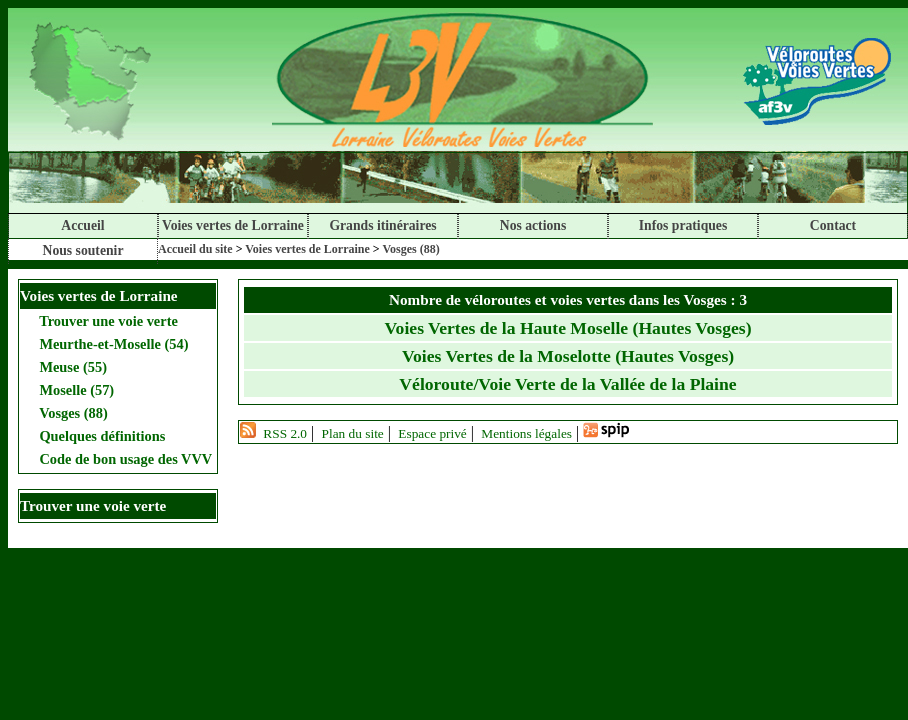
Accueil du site (195, 249)
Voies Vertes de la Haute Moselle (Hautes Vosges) (568, 328)
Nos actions (533, 225)
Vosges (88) (410, 249)
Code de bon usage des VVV (124, 459)
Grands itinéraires (382, 225)
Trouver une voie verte (107, 321)
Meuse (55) (71, 367)
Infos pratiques (683, 225)
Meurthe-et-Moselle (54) (112, 344)
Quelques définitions (101, 436)
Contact (833, 225)
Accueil (82, 225)
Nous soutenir (83, 250)
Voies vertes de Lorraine (233, 225)
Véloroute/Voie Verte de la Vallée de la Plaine (567, 384)
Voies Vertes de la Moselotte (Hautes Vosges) (568, 356)
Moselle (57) (75, 390)
